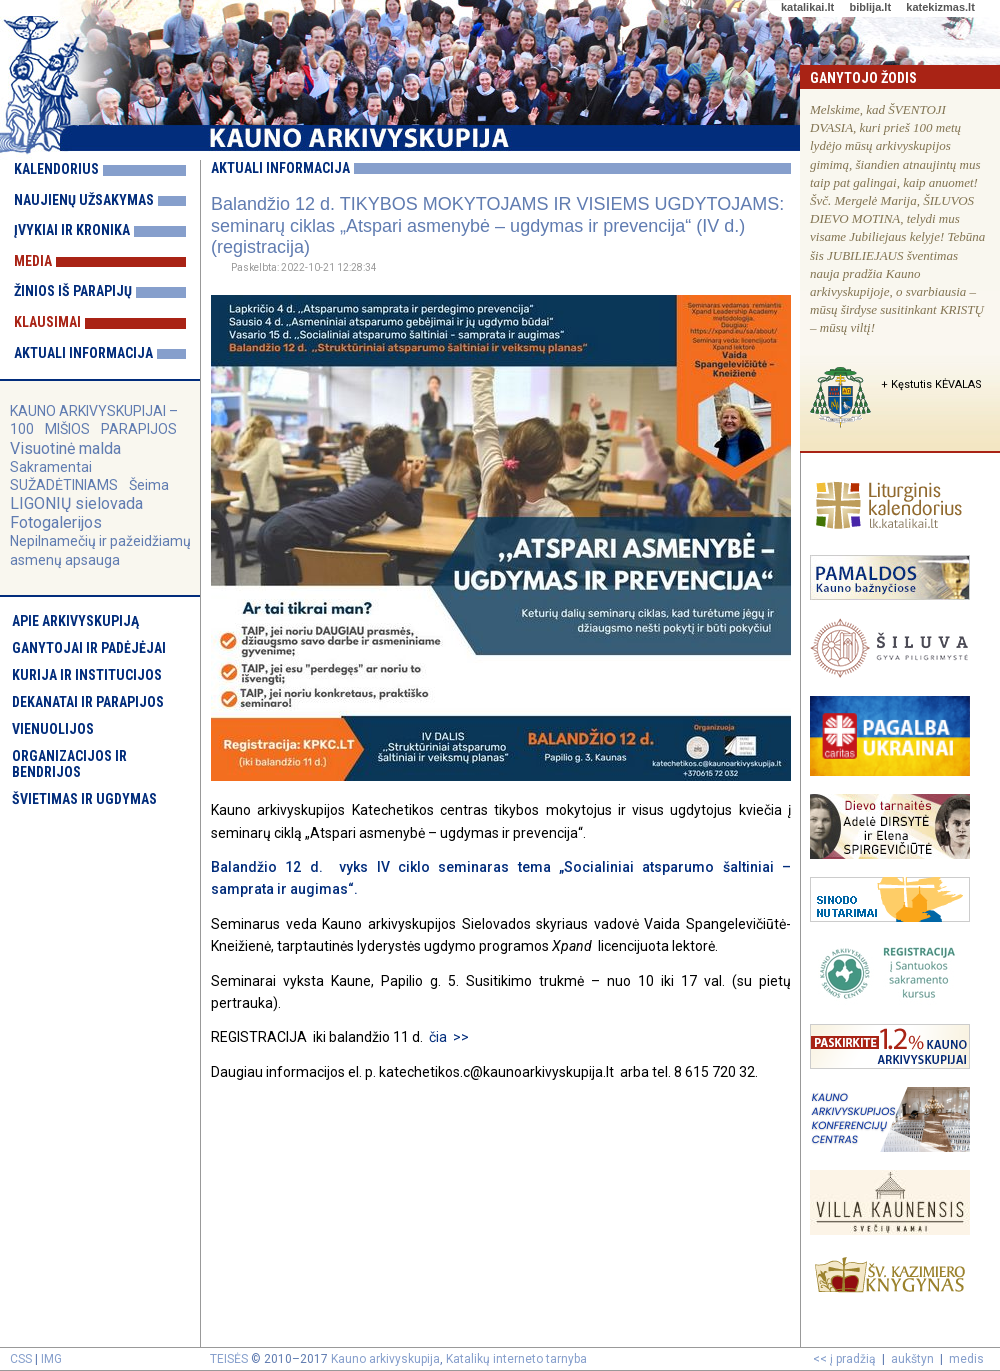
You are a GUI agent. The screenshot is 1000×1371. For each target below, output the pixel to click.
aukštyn (912, 1359)
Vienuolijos (53, 729)
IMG (51, 1359)
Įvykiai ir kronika (72, 230)
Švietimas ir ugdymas (84, 799)
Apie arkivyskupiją (75, 621)
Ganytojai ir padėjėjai (89, 648)
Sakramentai (51, 467)
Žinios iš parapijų (73, 291)
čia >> (449, 1037)
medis (966, 1359)
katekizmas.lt (940, 7)
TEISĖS (229, 1359)
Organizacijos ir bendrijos (69, 764)
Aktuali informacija (83, 353)
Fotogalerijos (56, 522)
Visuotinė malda (65, 448)
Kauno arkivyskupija (385, 1359)
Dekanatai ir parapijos (88, 702)
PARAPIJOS (139, 429)
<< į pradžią (844, 1359)
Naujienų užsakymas (84, 200)
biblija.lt (870, 7)
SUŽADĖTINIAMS (64, 485)
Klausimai (47, 322)
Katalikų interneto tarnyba (516, 1359)
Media (33, 261)
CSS (21, 1359)
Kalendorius (56, 169)
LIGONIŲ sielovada (76, 503)
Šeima (149, 485)
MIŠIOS (69, 429)
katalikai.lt (807, 7)
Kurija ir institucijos (87, 675)
